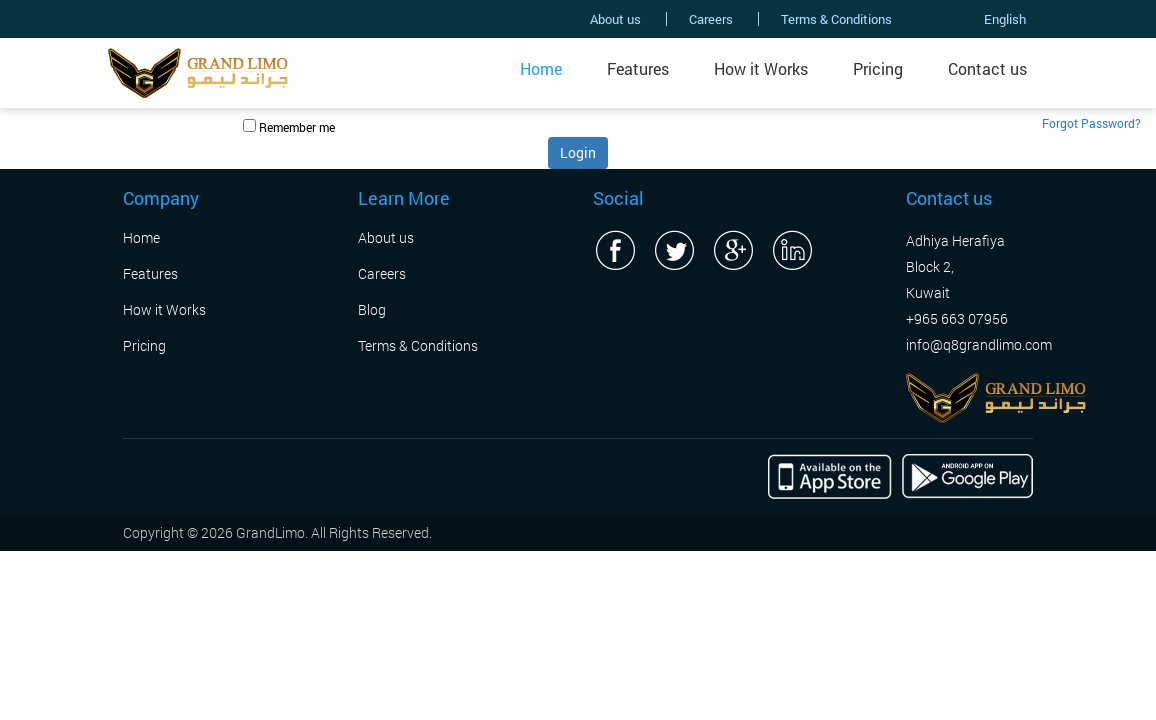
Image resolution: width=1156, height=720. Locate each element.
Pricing (878, 68)
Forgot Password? (1091, 123)
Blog (372, 309)
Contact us (987, 68)
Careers (711, 19)
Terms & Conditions (836, 19)
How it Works (761, 68)
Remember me (297, 127)
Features (638, 68)
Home (541, 68)
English (982, 19)
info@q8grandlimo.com (979, 344)
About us (615, 19)
